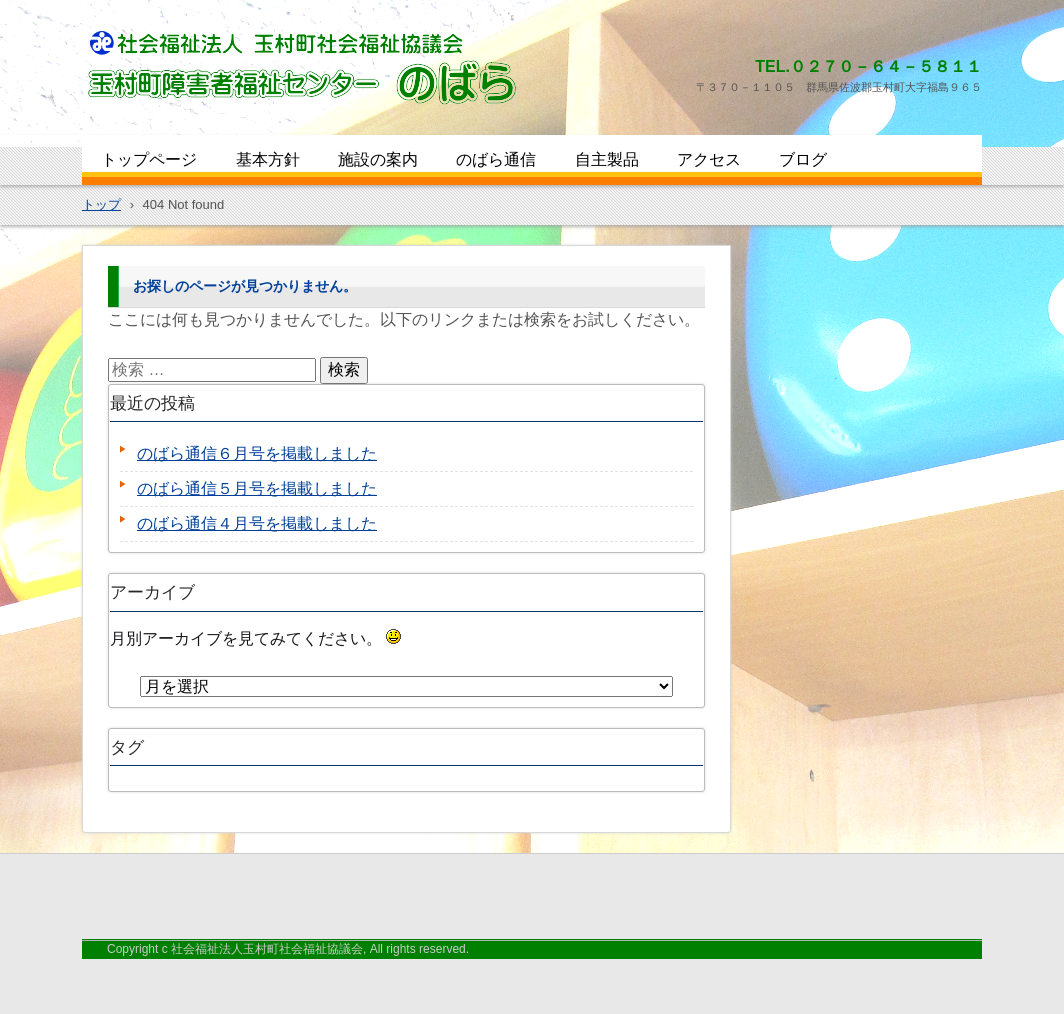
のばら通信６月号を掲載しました (257, 453)
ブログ (803, 159)
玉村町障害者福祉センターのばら (221, 122)
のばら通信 (496, 159)
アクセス (709, 159)
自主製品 (607, 159)
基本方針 (268, 159)
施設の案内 (378, 159)
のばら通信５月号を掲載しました (257, 488)
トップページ (149, 159)
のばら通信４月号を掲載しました (257, 523)
